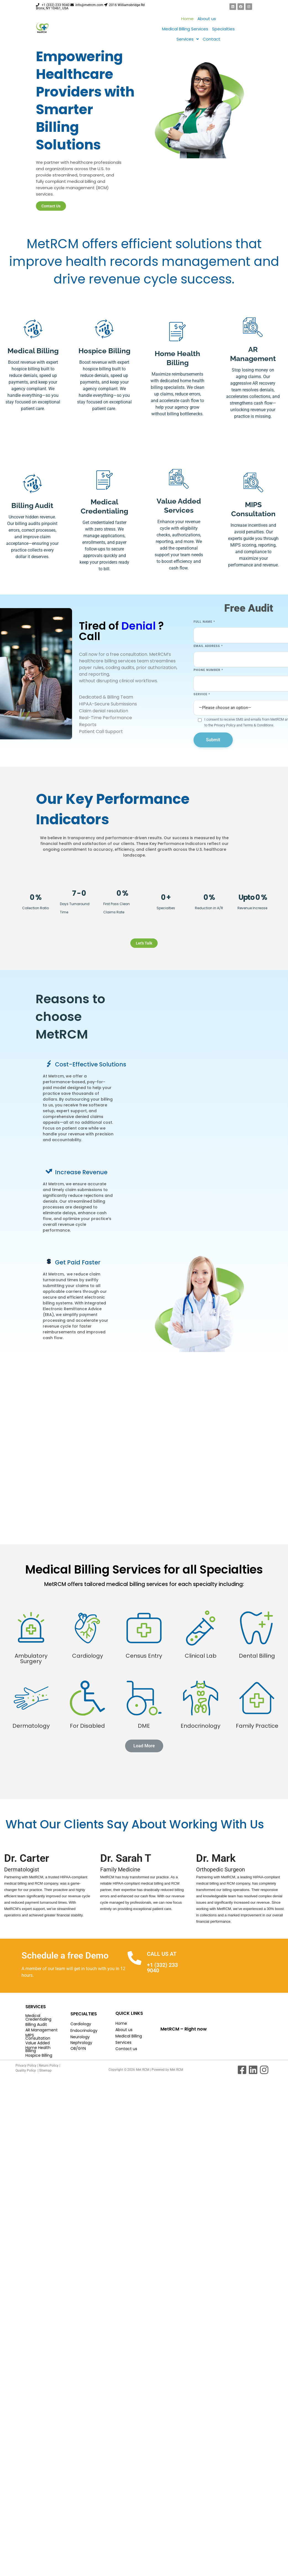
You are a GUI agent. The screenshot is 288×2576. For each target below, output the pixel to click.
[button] (188, 39)
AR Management (41, 2030)
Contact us (126, 2048)
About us (206, 19)
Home (187, 19)
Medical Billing (128, 2036)
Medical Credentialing (38, 2017)
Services (187, 39)
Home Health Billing (38, 2049)
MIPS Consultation (37, 2036)
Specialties (223, 29)
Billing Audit (36, 2024)
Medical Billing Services (185, 29)
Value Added (37, 2043)
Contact (211, 39)
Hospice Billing (38, 2055)
